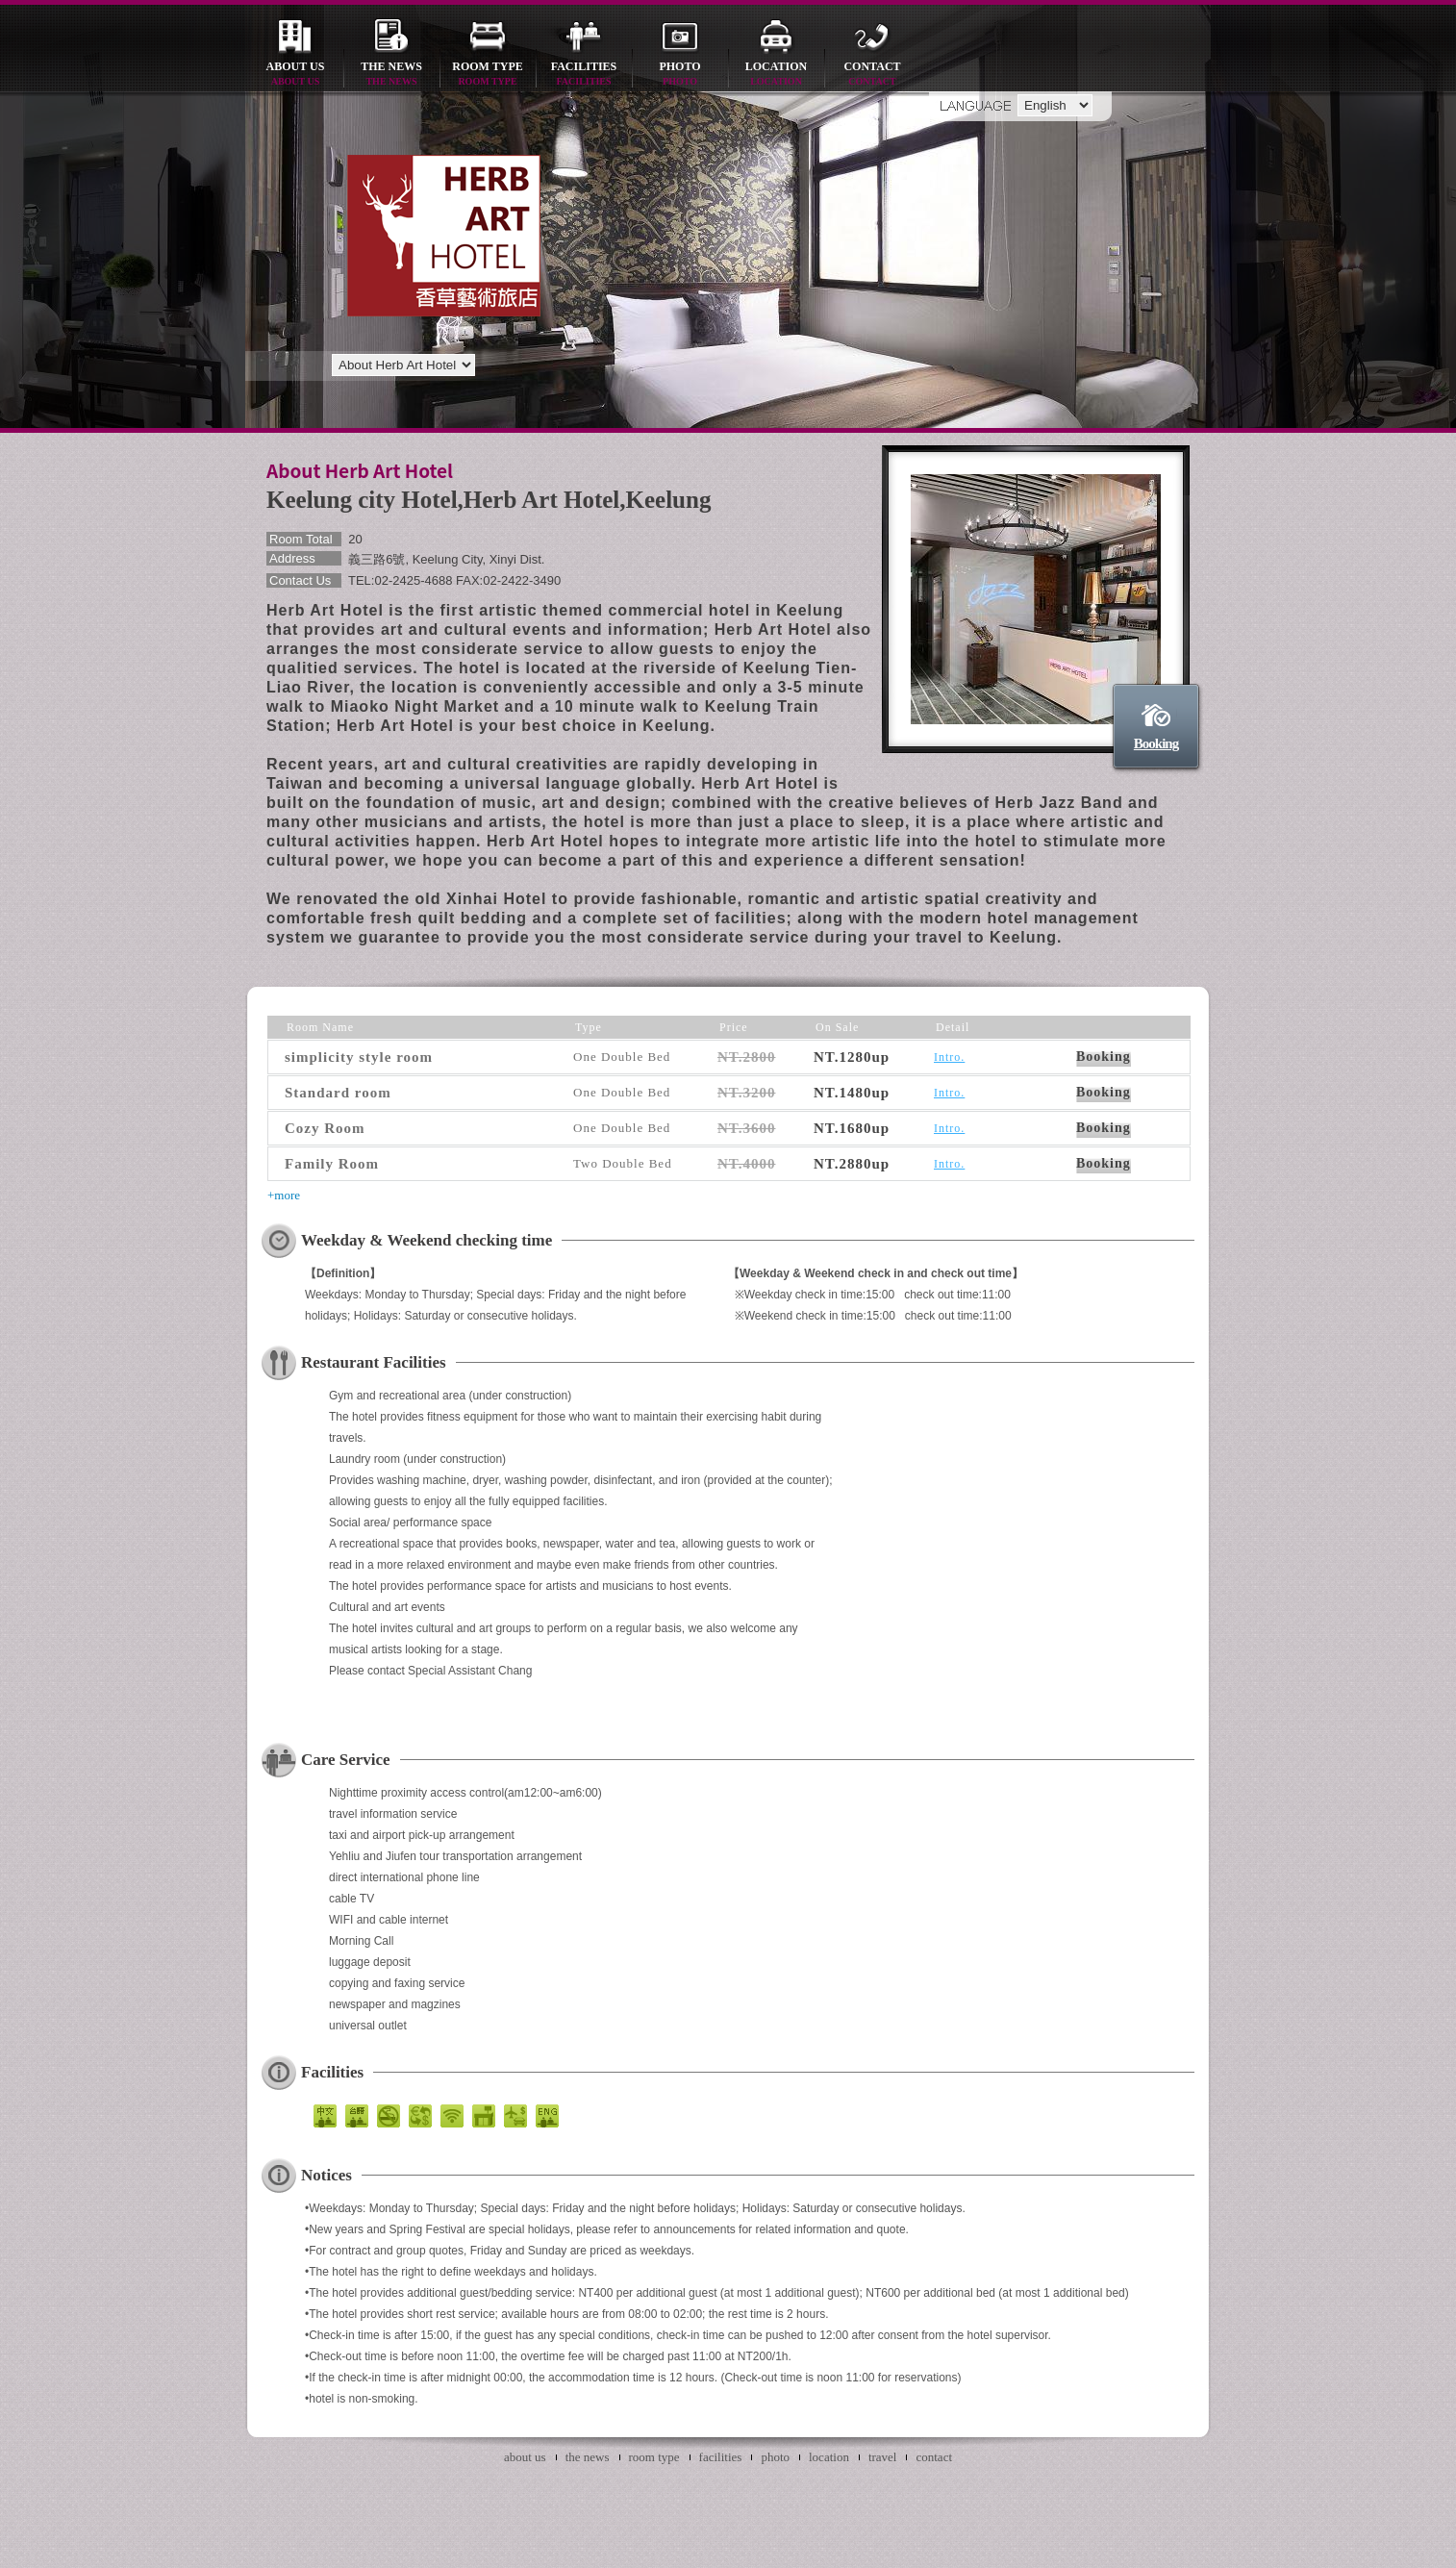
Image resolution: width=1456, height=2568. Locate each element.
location (776, 74)
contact (872, 74)
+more (283, 1195)
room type (487, 74)
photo (680, 74)
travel (882, 2457)
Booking (1156, 743)
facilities (584, 74)
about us (295, 74)
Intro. (949, 1057)
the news (391, 74)
